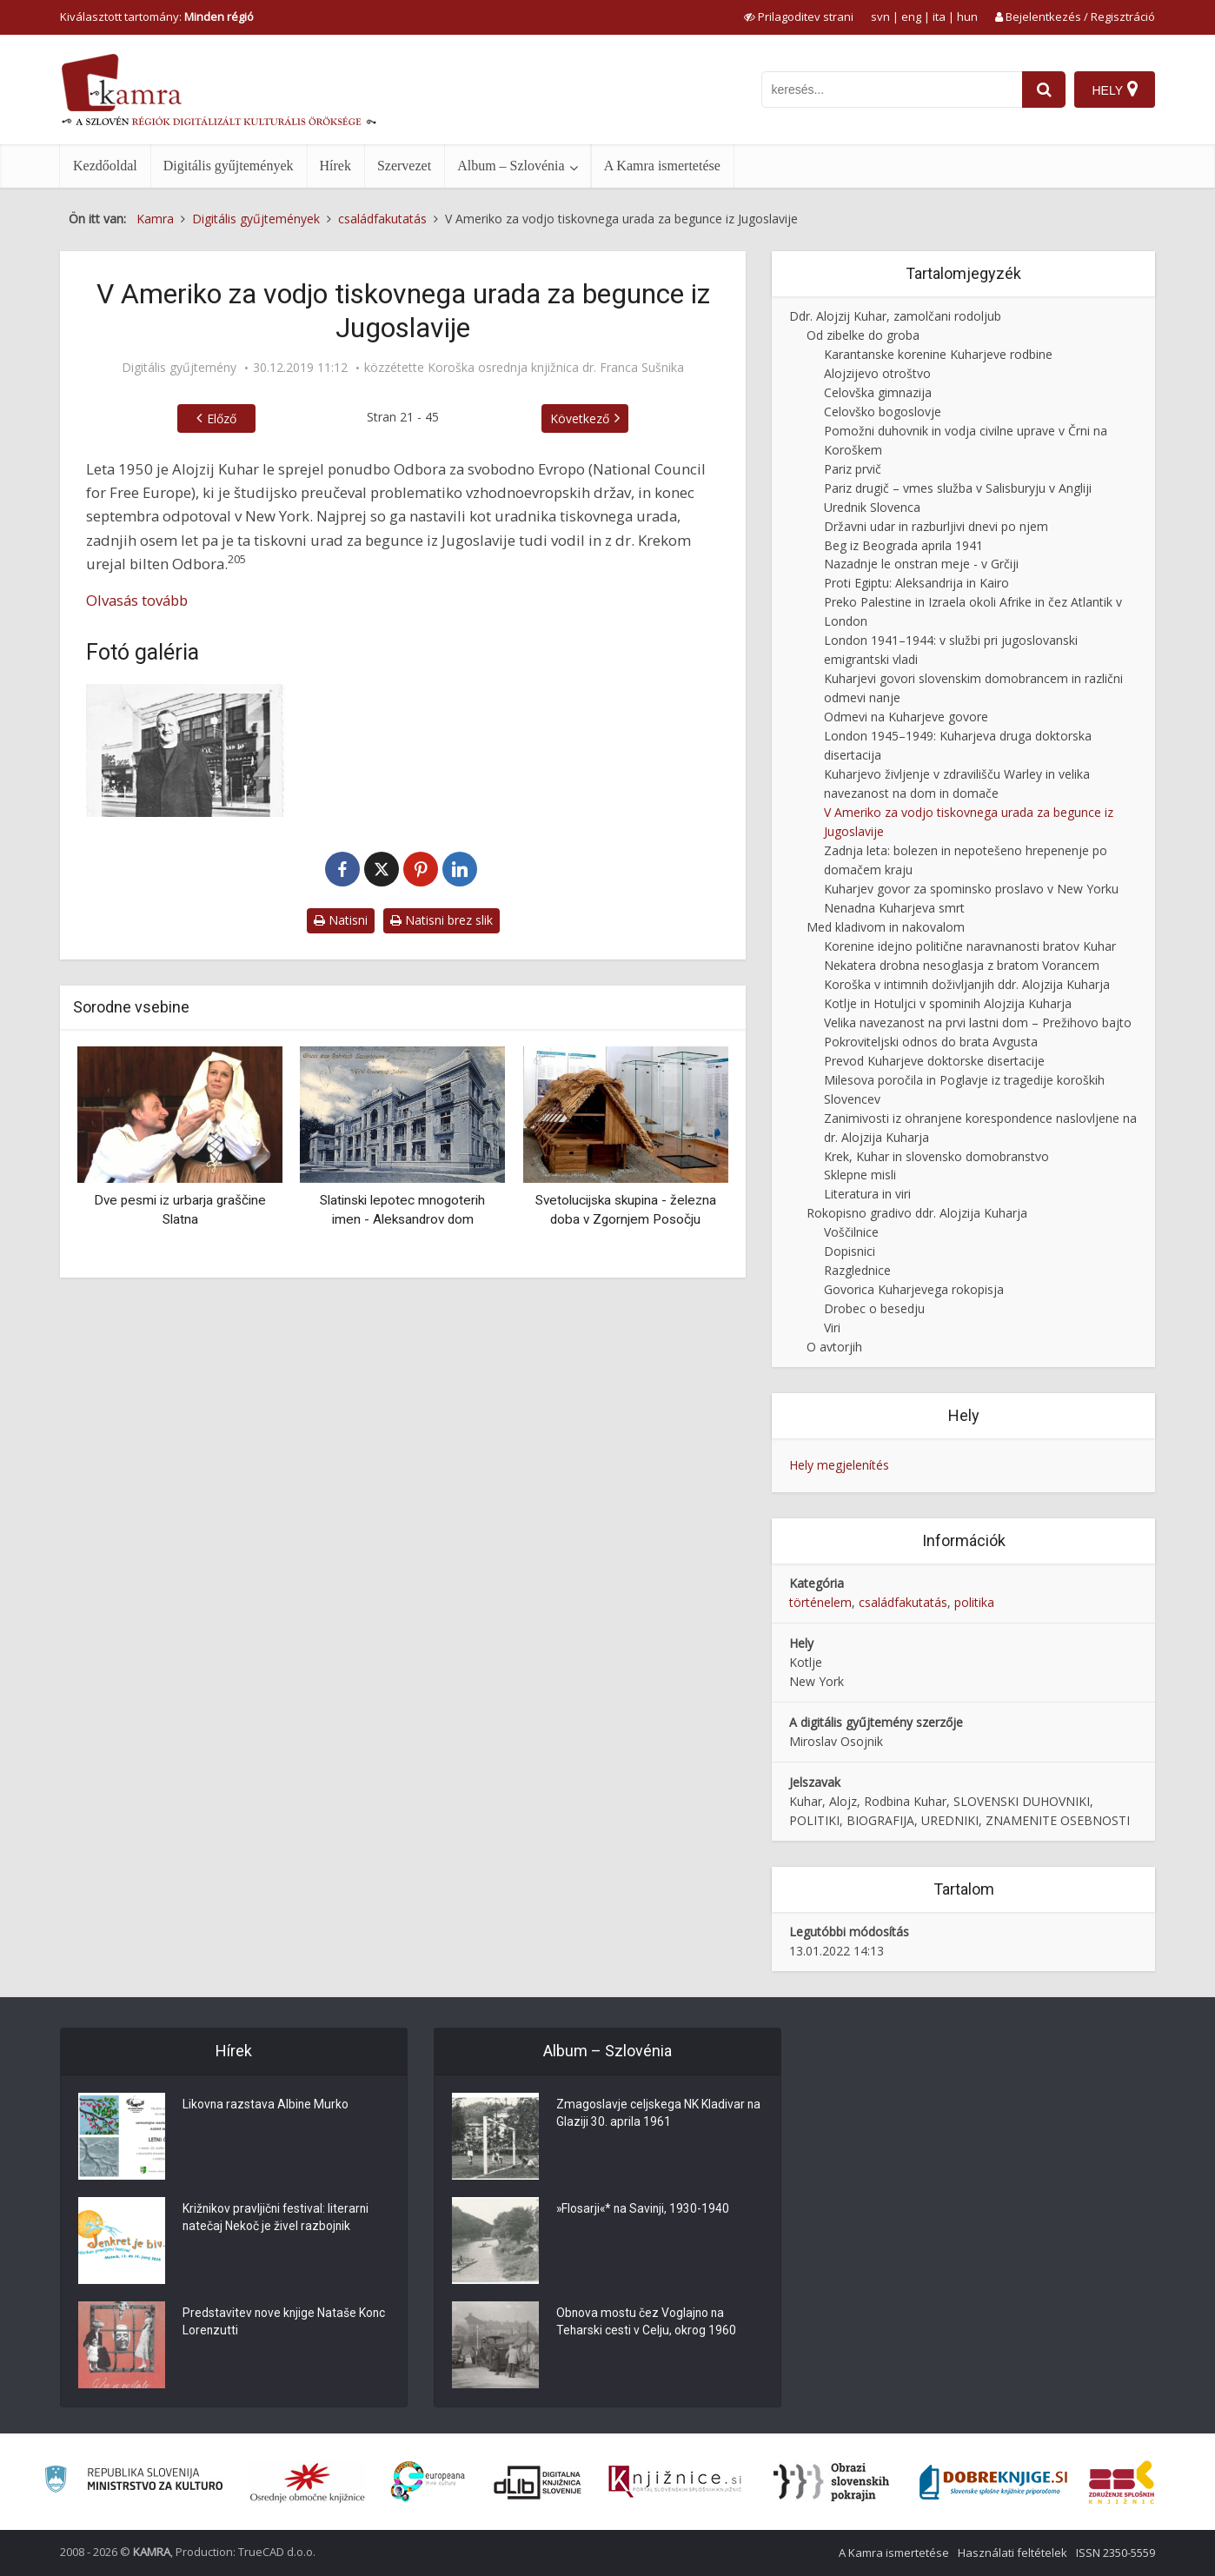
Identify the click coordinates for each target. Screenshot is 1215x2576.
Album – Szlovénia (511, 165)
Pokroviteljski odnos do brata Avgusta (931, 1041)
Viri (832, 1327)
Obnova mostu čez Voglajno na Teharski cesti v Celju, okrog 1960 (646, 2323)
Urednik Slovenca (872, 507)
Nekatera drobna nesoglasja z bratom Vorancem (961, 965)
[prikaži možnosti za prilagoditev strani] (798, 16)
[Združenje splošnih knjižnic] (1121, 2482)
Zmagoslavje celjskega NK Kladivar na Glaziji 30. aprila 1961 (650, 2114)
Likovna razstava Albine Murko (266, 2106)
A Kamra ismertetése (662, 165)
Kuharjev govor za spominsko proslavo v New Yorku (971, 888)
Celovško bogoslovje (882, 411)
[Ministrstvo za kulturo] (133, 2481)
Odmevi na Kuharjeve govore (906, 716)
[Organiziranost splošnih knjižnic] (307, 2482)
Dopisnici (849, 1251)
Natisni (341, 920)
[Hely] (1114, 89)
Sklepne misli (860, 1174)
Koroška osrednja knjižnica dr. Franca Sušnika (556, 367)
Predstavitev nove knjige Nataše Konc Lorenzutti (270, 2323)
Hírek (335, 165)
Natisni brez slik (441, 920)
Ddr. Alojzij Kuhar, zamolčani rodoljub (895, 316)
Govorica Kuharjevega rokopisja (914, 1289)
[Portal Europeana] (428, 2482)
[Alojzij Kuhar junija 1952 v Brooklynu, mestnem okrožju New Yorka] (186, 750)
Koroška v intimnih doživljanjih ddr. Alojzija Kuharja (967, 984)
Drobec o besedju (874, 1308)
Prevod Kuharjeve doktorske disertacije (934, 1060)
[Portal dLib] (538, 2482)
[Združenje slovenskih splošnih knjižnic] (675, 2482)
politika (974, 1602)
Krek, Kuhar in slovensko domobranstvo (936, 1156)
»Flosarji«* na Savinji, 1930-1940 (644, 2210)
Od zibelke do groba (863, 335)
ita (939, 16)
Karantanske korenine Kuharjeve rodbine (938, 354)
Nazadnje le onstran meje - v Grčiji (921, 563)
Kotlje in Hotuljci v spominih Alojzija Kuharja (948, 1003)
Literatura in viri (867, 1193)
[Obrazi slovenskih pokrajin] (831, 2482)
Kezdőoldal (105, 165)
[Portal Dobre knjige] (993, 2482)
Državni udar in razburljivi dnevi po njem (936, 526)
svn (880, 16)
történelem (820, 1602)
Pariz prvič (852, 469)
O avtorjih (834, 1346)
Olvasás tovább (137, 600)
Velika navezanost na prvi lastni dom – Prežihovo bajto (978, 1022)
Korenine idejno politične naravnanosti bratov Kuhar (970, 946)
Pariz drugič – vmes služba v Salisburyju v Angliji (958, 488)
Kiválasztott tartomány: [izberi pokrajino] (157, 16)
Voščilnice (851, 1232)
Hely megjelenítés (839, 1465)
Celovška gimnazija (878, 392)
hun (967, 16)
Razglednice (857, 1270)
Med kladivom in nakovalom (886, 927)
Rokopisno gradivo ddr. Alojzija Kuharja (917, 1213)
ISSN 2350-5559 (1115, 2552)
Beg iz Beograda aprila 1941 (903, 545)
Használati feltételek (1012, 2552)
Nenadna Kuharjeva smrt (894, 908)
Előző (221, 418)
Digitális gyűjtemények (228, 165)
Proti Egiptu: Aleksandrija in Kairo (916, 582)
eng (911, 16)
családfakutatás (903, 1602)
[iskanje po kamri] (891, 89)
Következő (579, 418)
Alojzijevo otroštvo (877, 373)
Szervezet (404, 165)
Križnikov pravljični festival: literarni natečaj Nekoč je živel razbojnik (277, 2218)
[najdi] (1044, 89)
